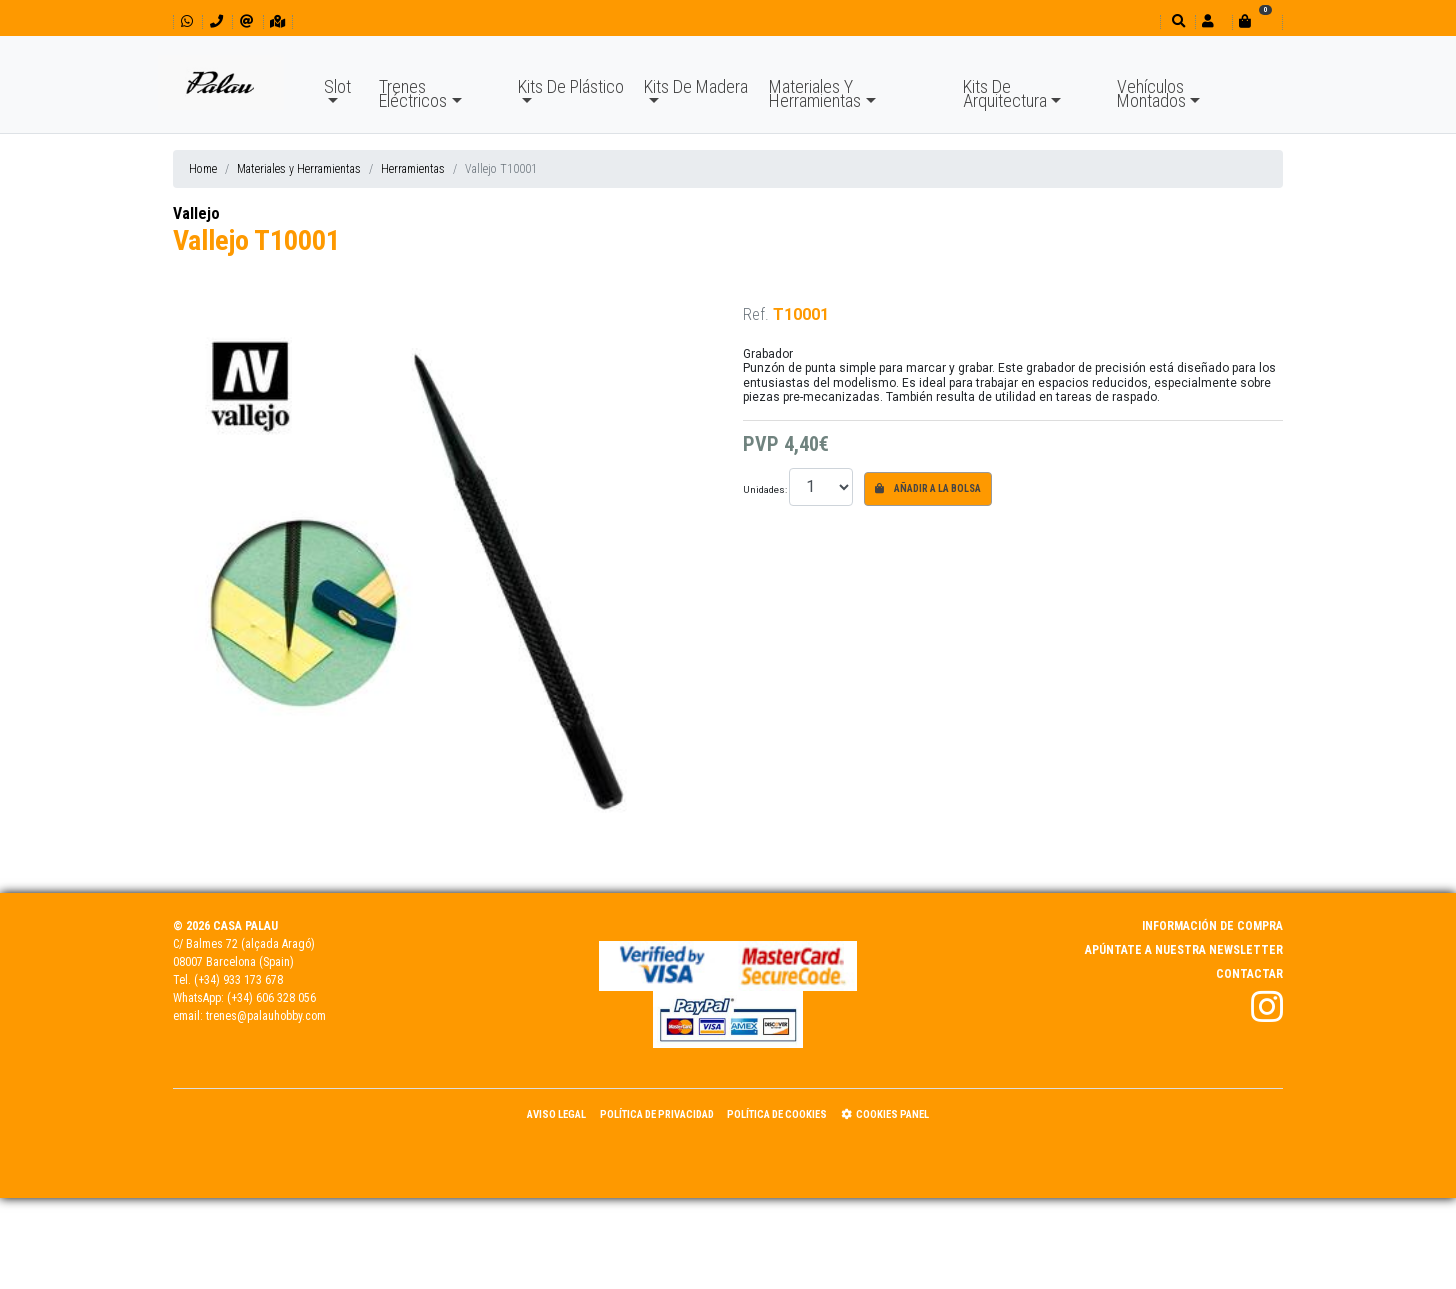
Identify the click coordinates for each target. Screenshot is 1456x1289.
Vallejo (196, 213)
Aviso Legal (556, 1114)
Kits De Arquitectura (1005, 93)
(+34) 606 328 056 (271, 998)
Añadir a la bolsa (928, 488)
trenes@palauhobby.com (266, 1016)
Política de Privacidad (657, 1114)
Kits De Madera (696, 86)
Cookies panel (885, 1114)
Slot (337, 86)
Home (203, 169)
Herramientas (413, 169)
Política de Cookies (777, 1114)
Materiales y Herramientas (299, 169)
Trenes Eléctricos (413, 93)
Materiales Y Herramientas (815, 93)
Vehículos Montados (1151, 93)
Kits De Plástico (571, 86)
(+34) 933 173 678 (238, 980)
